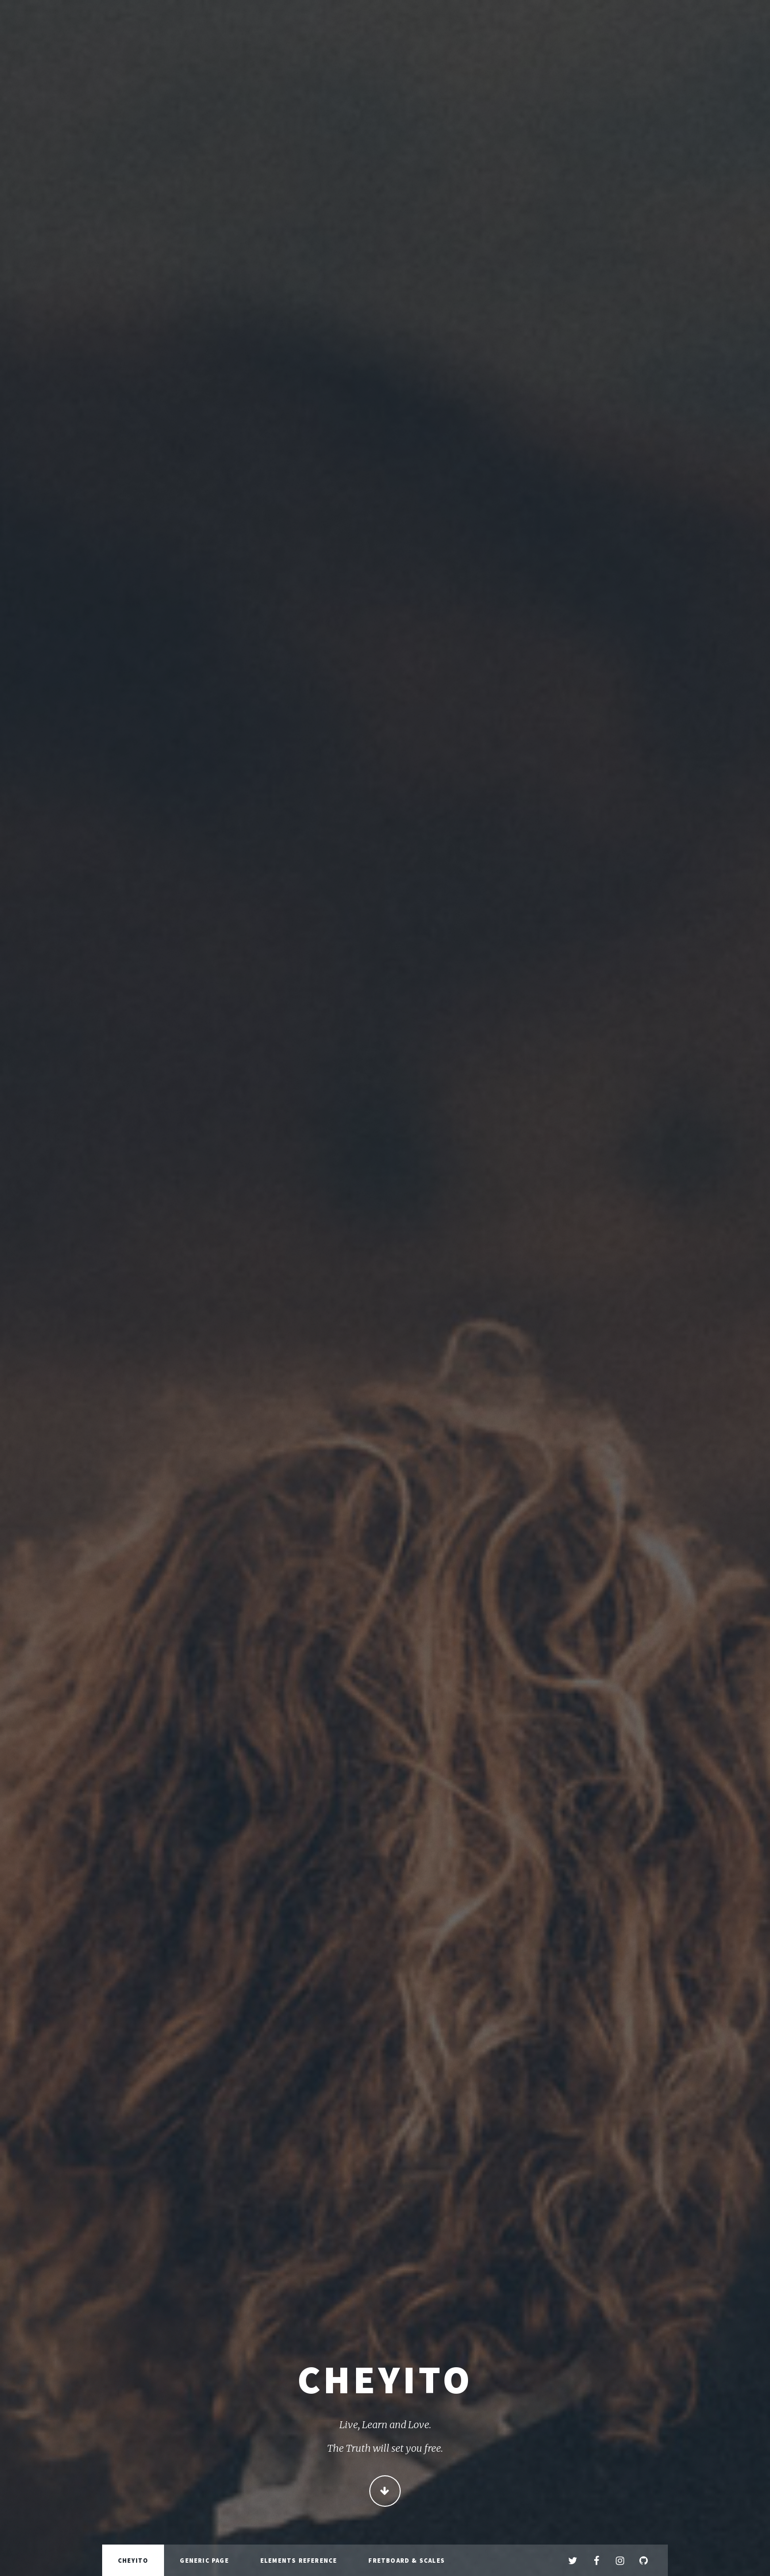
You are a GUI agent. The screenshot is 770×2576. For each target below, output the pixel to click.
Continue (385, 2491)
